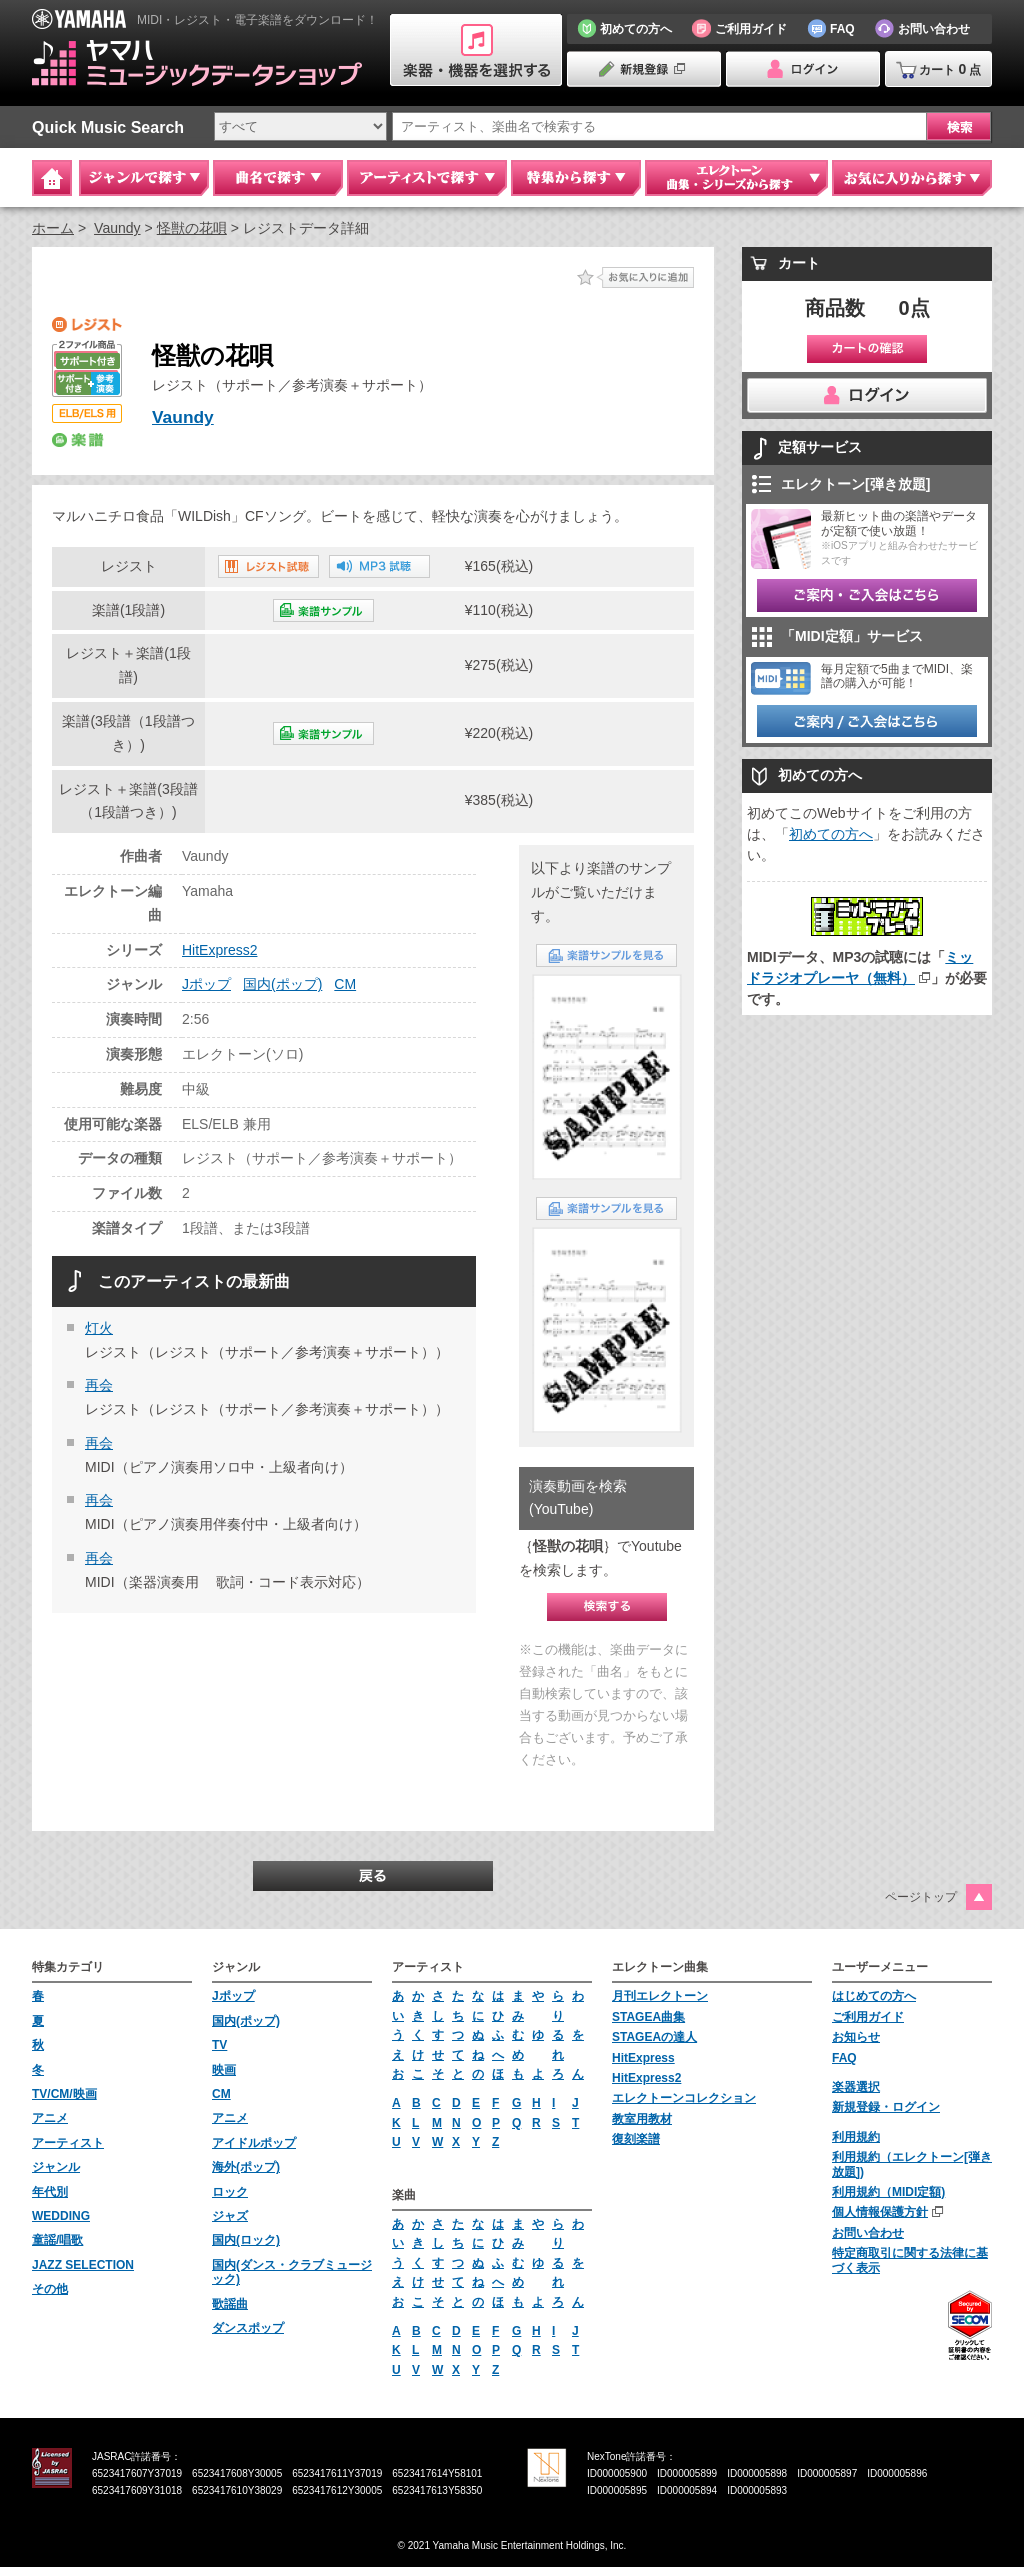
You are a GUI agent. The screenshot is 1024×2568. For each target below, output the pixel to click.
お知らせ (856, 2038)
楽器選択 (856, 2087)
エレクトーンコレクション (684, 2099)
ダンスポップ (248, 2328)
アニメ (50, 2119)
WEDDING (61, 2216)
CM (345, 985)
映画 (224, 2070)
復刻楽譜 (636, 2140)
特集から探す (576, 178)
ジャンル (56, 2168)
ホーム (53, 228)
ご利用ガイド (868, 2017)
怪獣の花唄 (192, 228)
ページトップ (921, 1897)
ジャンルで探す (144, 178)
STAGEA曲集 (648, 2017)
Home (52, 178)
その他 (50, 2290)
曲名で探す (278, 178)
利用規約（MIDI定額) (888, 2192)
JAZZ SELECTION (83, 2265)
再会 (99, 1386)
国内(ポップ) (282, 985)
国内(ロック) (246, 2241)
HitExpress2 (219, 950)
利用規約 (856, 2137)
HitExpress (643, 2058)
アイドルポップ (254, 2143)
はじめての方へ (874, 1997)
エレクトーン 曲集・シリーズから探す (736, 178)
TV (219, 2046)
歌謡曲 (230, 2304)
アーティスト (68, 2143)
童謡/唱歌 (57, 2241)
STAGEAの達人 (654, 2038)
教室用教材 (642, 2119)
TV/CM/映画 (64, 2094)
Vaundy (117, 228)
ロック (230, 2192)
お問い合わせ (868, 2233)
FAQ (844, 2058)
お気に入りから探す (912, 178)
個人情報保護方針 (880, 2213)
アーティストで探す (427, 178)
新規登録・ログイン (886, 2108)
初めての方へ (831, 834)
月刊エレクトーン (660, 1997)
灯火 (99, 1328)
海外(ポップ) (246, 2168)
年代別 (50, 2192)
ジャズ (230, 2216)
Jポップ (206, 985)
